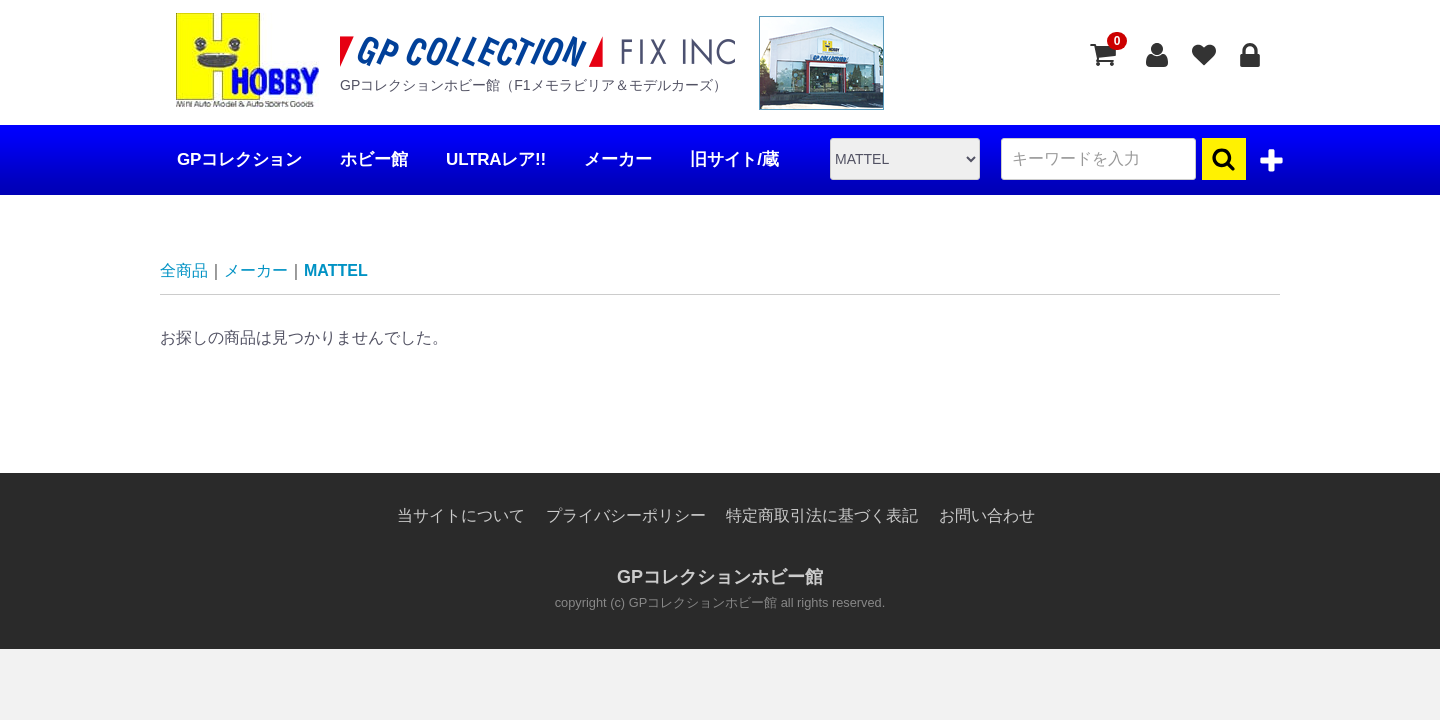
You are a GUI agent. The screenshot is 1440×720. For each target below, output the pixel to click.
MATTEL (336, 270)
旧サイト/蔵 (734, 159)
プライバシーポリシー (626, 515)
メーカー (617, 159)
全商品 (184, 270)
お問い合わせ (987, 515)
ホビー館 (373, 159)
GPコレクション (239, 159)
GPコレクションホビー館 (720, 578)
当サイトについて (461, 515)
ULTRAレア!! (496, 159)
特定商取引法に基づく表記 (822, 515)
